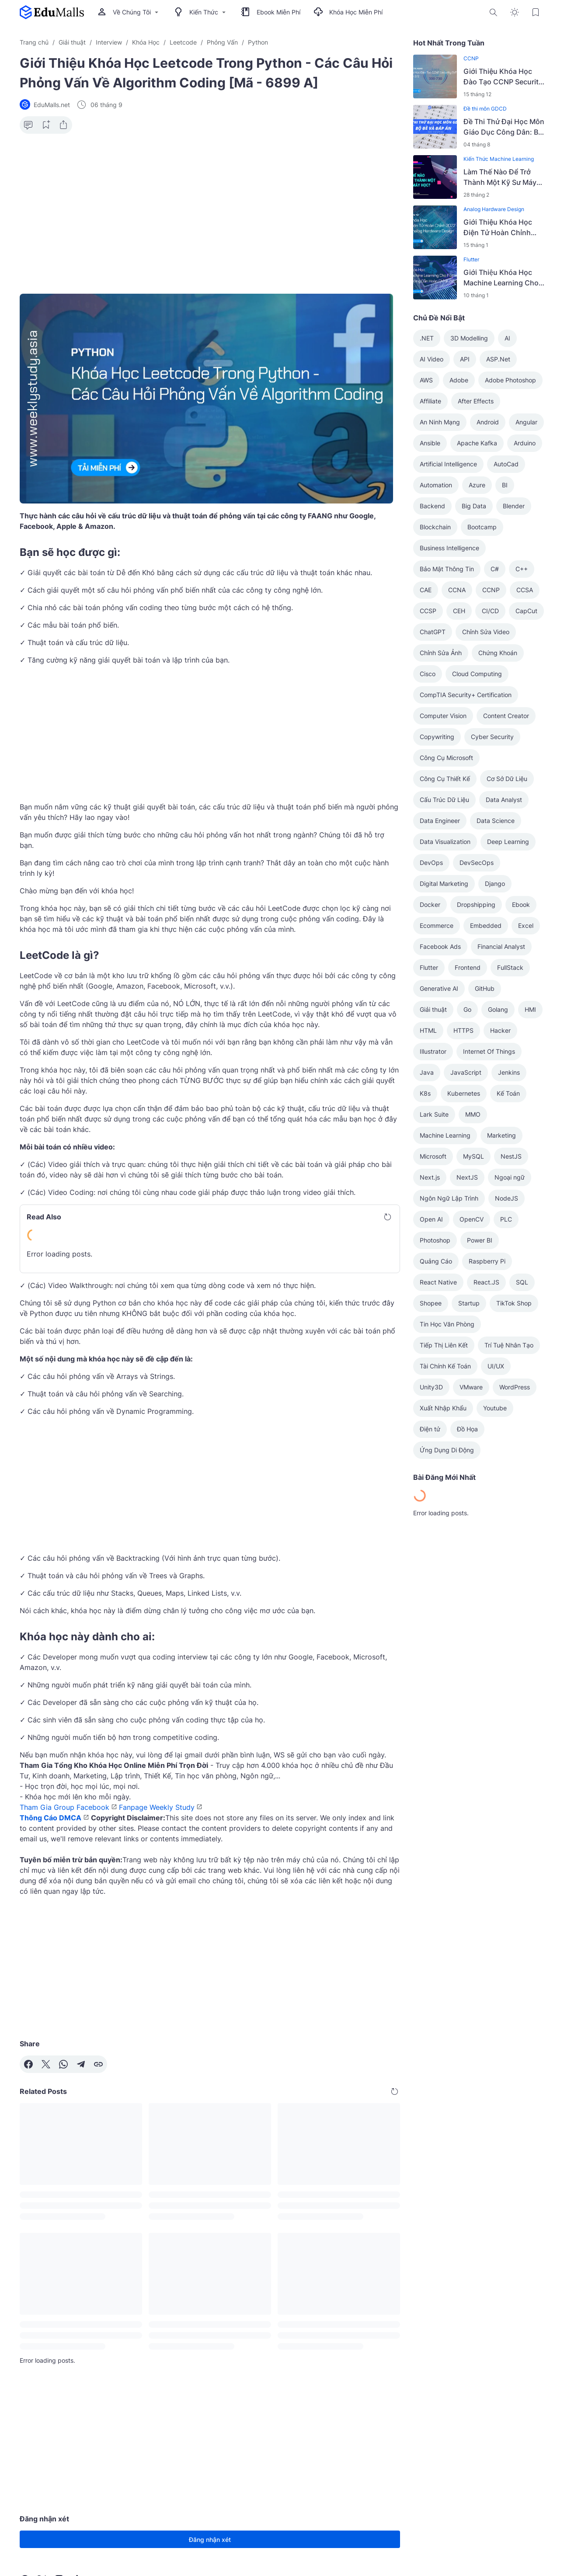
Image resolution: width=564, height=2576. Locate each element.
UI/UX (495, 1366)
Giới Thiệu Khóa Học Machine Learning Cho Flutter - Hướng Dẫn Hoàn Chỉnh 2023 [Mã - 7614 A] (502, 278)
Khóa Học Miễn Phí (348, 12)
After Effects (476, 401)
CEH (459, 610)
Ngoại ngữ (509, 1177)
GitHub (484, 988)
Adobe (458, 380)
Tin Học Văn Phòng (447, 1324)
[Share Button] (63, 125)
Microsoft (433, 1156)
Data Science (496, 820)
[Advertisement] (210, 208)
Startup (469, 1303)
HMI (530, 1009)
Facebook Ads (440, 946)
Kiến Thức (201, 12)
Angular (526, 422)
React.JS (486, 1282)
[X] (46, 2064)
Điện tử (430, 1429)
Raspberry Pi (487, 1261)
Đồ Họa (467, 1429)
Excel (525, 925)
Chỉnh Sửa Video (485, 631)
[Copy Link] (98, 2064)
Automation (436, 485)
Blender (514, 506)
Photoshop (435, 1240)
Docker (430, 904)
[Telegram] (81, 2064)
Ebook (521, 904)
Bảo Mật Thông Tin (447, 569)
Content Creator (506, 715)
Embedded (485, 925)
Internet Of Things (489, 1051)
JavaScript (465, 1072)
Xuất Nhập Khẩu (443, 1408)
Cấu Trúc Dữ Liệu (444, 799)
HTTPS (463, 1030)
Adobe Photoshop (510, 380)
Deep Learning (508, 841)
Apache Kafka (477, 443)
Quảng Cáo (436, 1261)
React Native (438, 1282)
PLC (506, 1219)
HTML (428, 1030)
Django (495, 883)
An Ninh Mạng (440, 422)
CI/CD (490, 610)
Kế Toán (508, 1093)
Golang (498, 1009)
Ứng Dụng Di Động (447, 1450)
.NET (427, 338)
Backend (432, 506)
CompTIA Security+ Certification (466, 694)
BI (505, 485)
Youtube (495, 1408)
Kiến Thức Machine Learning (498, 159)
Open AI (431, 1219)
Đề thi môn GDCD (485, 108)
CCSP (428, 610)
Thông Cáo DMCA (50, 1817)
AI (507, 338)
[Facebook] (28, 2064)
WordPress (514, 1387)
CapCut (526, 610)
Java (427, 1072)
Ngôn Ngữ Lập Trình (449, 1198)
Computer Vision (443, 715)
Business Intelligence (449, 548)
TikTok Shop (514, 1303)
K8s (425, 1093)
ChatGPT (433, 631)
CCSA (524, 590)
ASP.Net (498, 359)
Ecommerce (436, 925)
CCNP (471, 58)
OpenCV (472, 1219)
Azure (477, 485)
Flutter (471, 259)
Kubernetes (463, 1093)
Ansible (430, 443)
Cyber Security (492, 736)
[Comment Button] (28, 125)
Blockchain (435, 527)
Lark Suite (434, 1114)
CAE (426, 590)
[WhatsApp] (63, 2064)
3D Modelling (469, 338)
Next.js (430, 1177)
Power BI (479, 1240)
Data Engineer (440, 820)
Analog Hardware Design (493, 209)
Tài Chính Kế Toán (445, 1366)
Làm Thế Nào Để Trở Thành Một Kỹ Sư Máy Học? (499, 177)
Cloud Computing (477, 673)
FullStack (510, 967)
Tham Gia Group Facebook (64, 1807)
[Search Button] (493, 12)
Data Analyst (504, 799)
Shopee (431, 1303)
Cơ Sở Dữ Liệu (507, 778)
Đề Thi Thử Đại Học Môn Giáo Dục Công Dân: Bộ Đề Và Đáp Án (503, 127)
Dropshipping (476, 904)
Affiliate (430, 401)
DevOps (431, 862)
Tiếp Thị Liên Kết (444, 1345)
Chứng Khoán (497, 652)
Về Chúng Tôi (128, 12)
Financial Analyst (501, 946)
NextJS (467, 1177)
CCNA (457, 590)
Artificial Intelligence (448, 464)
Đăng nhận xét (210, 2539)
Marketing (501, 1135)
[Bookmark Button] (535, 12)
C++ (521, 569)
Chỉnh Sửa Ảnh (441, 652)
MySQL (473, 1156)
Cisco (427, 673)
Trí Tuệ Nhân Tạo (508, 1345)
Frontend (467, 967)
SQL (522, 1282)
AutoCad (506, 464)
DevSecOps (477, 862)
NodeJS (506, 1198)
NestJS (511, 1156)
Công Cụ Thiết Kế (445, 778)
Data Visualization (445, 841)
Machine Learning (445, 1135)
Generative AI (439, 988)
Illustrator (433, 1051)
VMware (471, 1387)
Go (467, 1009)
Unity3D (431, 1387)
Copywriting (437, 736)
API (465, 359)
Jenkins (509, 1072)
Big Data (474, 506)
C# (495, 569)
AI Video (431, 359)
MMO (472, 1114)
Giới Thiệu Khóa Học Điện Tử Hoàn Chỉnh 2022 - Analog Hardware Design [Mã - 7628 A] (501, 228)
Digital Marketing (444, 883)
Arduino (525, 443)
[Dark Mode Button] (514, 12)
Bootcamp (482, 527)
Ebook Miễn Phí (270, 12)
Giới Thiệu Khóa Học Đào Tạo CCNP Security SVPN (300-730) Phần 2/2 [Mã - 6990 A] (503, 77)
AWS (426, 380)
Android (488, 422)
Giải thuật (433, 1009)
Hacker (500, 1030)
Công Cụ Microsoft (446, 757)
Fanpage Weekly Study (157, 1807)
